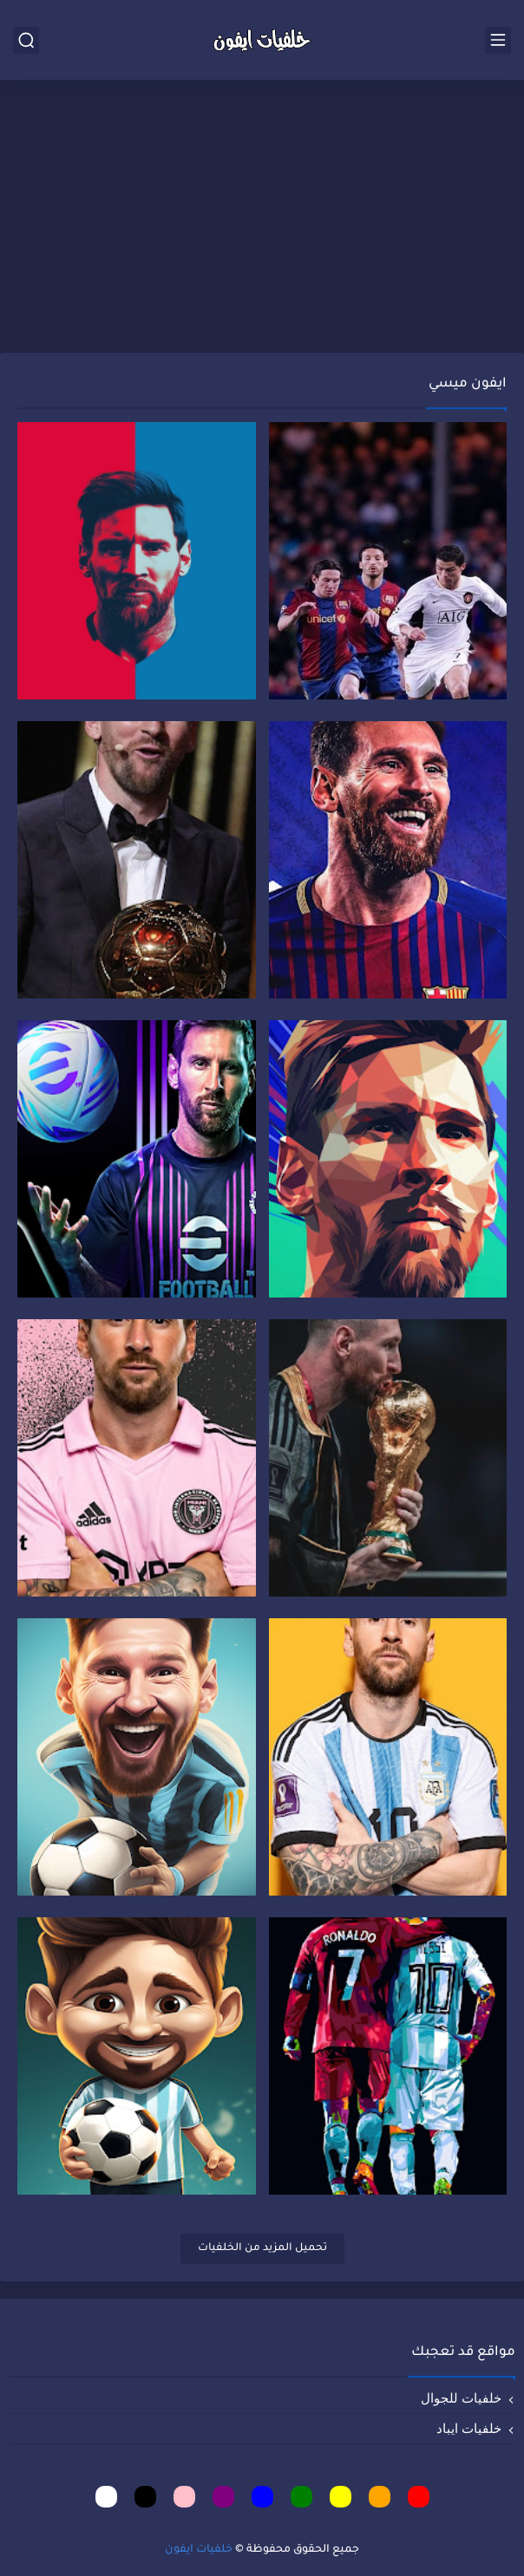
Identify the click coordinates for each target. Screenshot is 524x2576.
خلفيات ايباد (468, 2428)
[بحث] (26, 40)
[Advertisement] (262, 218)
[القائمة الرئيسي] (498, 40)
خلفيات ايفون (199, 2550)
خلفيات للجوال (461, 2398)
